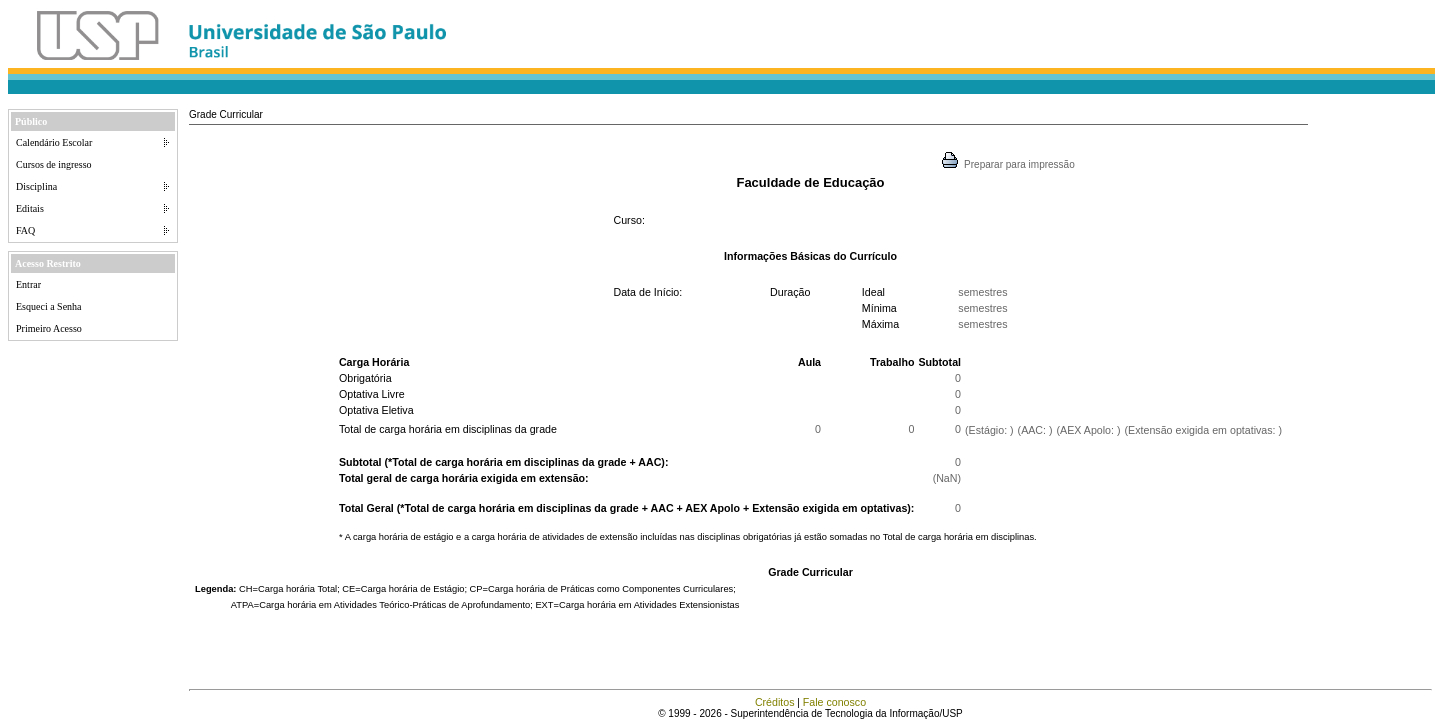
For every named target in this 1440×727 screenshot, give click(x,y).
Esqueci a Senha (49, 306)
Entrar (28, 284)
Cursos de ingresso (54, 164)
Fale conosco (834, 702)
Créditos (775, 702)
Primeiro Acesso (49, 328)
